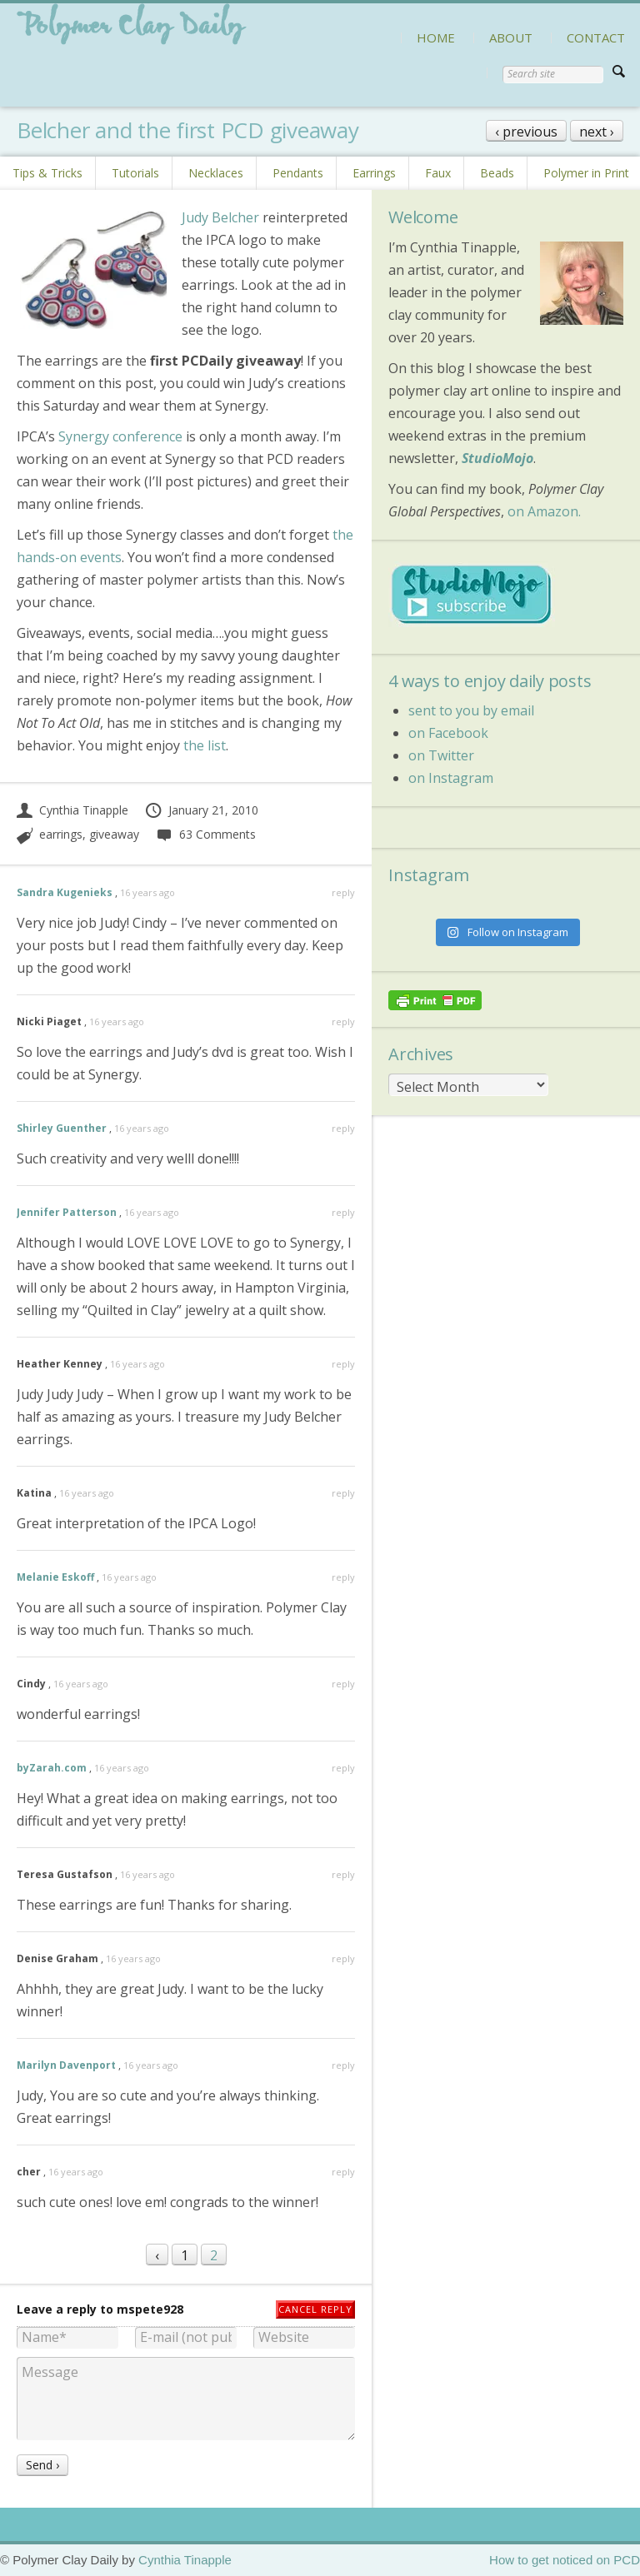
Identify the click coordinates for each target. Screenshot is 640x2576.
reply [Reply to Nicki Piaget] (343, 1021)
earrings (60, 834)
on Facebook (448, 733)
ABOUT (510, 37)
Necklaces (215, 173)
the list (204, 745)
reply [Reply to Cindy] (343, 1683)
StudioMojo (497, 458)
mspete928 (150, 2309)
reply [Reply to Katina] (343, 1493)
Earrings (374, 173)
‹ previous (526, 131)
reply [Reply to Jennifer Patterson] (343, 1212)
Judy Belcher (220, 217)
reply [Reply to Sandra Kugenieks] (343, 892)
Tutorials (135, 173)
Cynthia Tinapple (72, 810)
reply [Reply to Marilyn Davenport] (343, 2065)
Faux (438, 173)
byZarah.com (52, 1768)
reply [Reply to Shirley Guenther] (343, 1128)
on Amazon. (544, 511)
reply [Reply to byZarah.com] (343, 1767)
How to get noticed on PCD (564, 2560)
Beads (497, 173)
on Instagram (450, 778)
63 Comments (205, 834)
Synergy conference (120, 436)
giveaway (114, 834)
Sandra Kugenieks (64, 892)
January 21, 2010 (201, 810)
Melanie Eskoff (55, 1577)
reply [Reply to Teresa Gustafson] (343, 1874)
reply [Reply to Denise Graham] (343, 1958)
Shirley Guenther (62, 1128)
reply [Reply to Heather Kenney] (343, 1364)
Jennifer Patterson (67, 1212)
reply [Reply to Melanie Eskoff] (343, 1577)
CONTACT (596, 37)
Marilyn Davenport (66, 2065)
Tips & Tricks (47, 173)
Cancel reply (315, 2309)
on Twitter (441, 755)
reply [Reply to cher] (343, 2171)
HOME (436, 37)
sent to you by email (471, 710)
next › (596, 131)
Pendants (297, 173)
